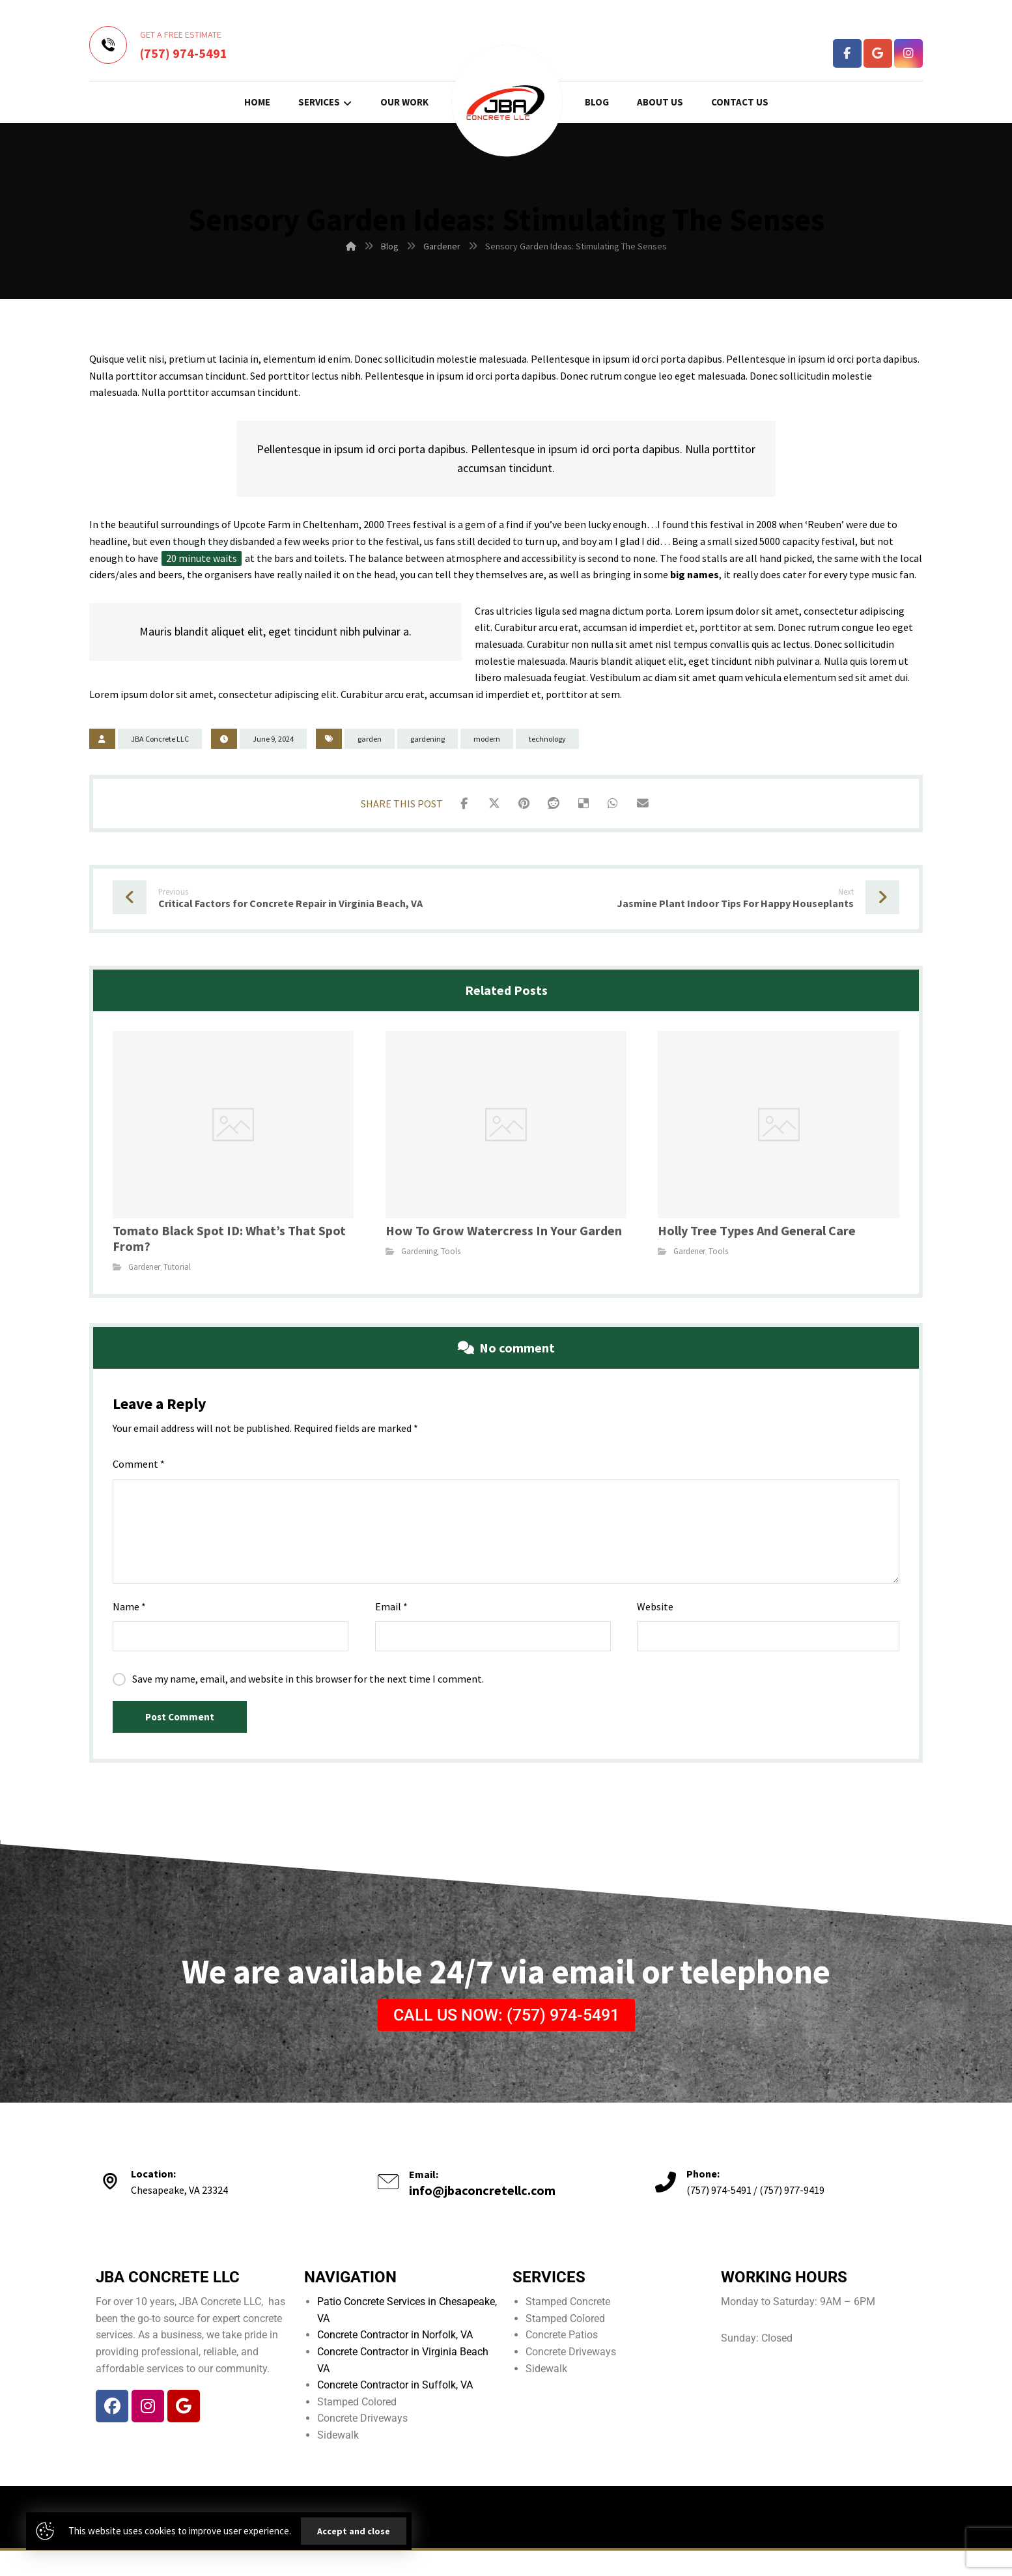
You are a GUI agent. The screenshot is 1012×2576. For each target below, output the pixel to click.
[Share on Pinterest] (521, 805)
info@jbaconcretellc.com (482, 2215)
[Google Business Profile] (878, 53)
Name (129, 1617)
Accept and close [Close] (353, 2531)
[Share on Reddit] (554, 805)
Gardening (419, 1255)
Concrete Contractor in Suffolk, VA (395, 2410)
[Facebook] (847, 53)
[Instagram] (908, 53)
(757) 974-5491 (719, 2215)
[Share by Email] (651, 805)
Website (655, 1617)
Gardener (144, 1271)
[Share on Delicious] (586, 805)
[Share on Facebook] (456, 805)
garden (370, 739)
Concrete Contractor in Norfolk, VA (395, 2360)
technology (547, 739)
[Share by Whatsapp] (619, 805)
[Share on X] (488, 805)
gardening (427, 739)
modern (486, 739)
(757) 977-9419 (791, 2215)
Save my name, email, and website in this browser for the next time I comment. (308, 1690)
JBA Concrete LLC (160, 739)
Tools (450, 1255)
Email (391, 1617)
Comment (139, 1475)
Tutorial (177, 1271)
